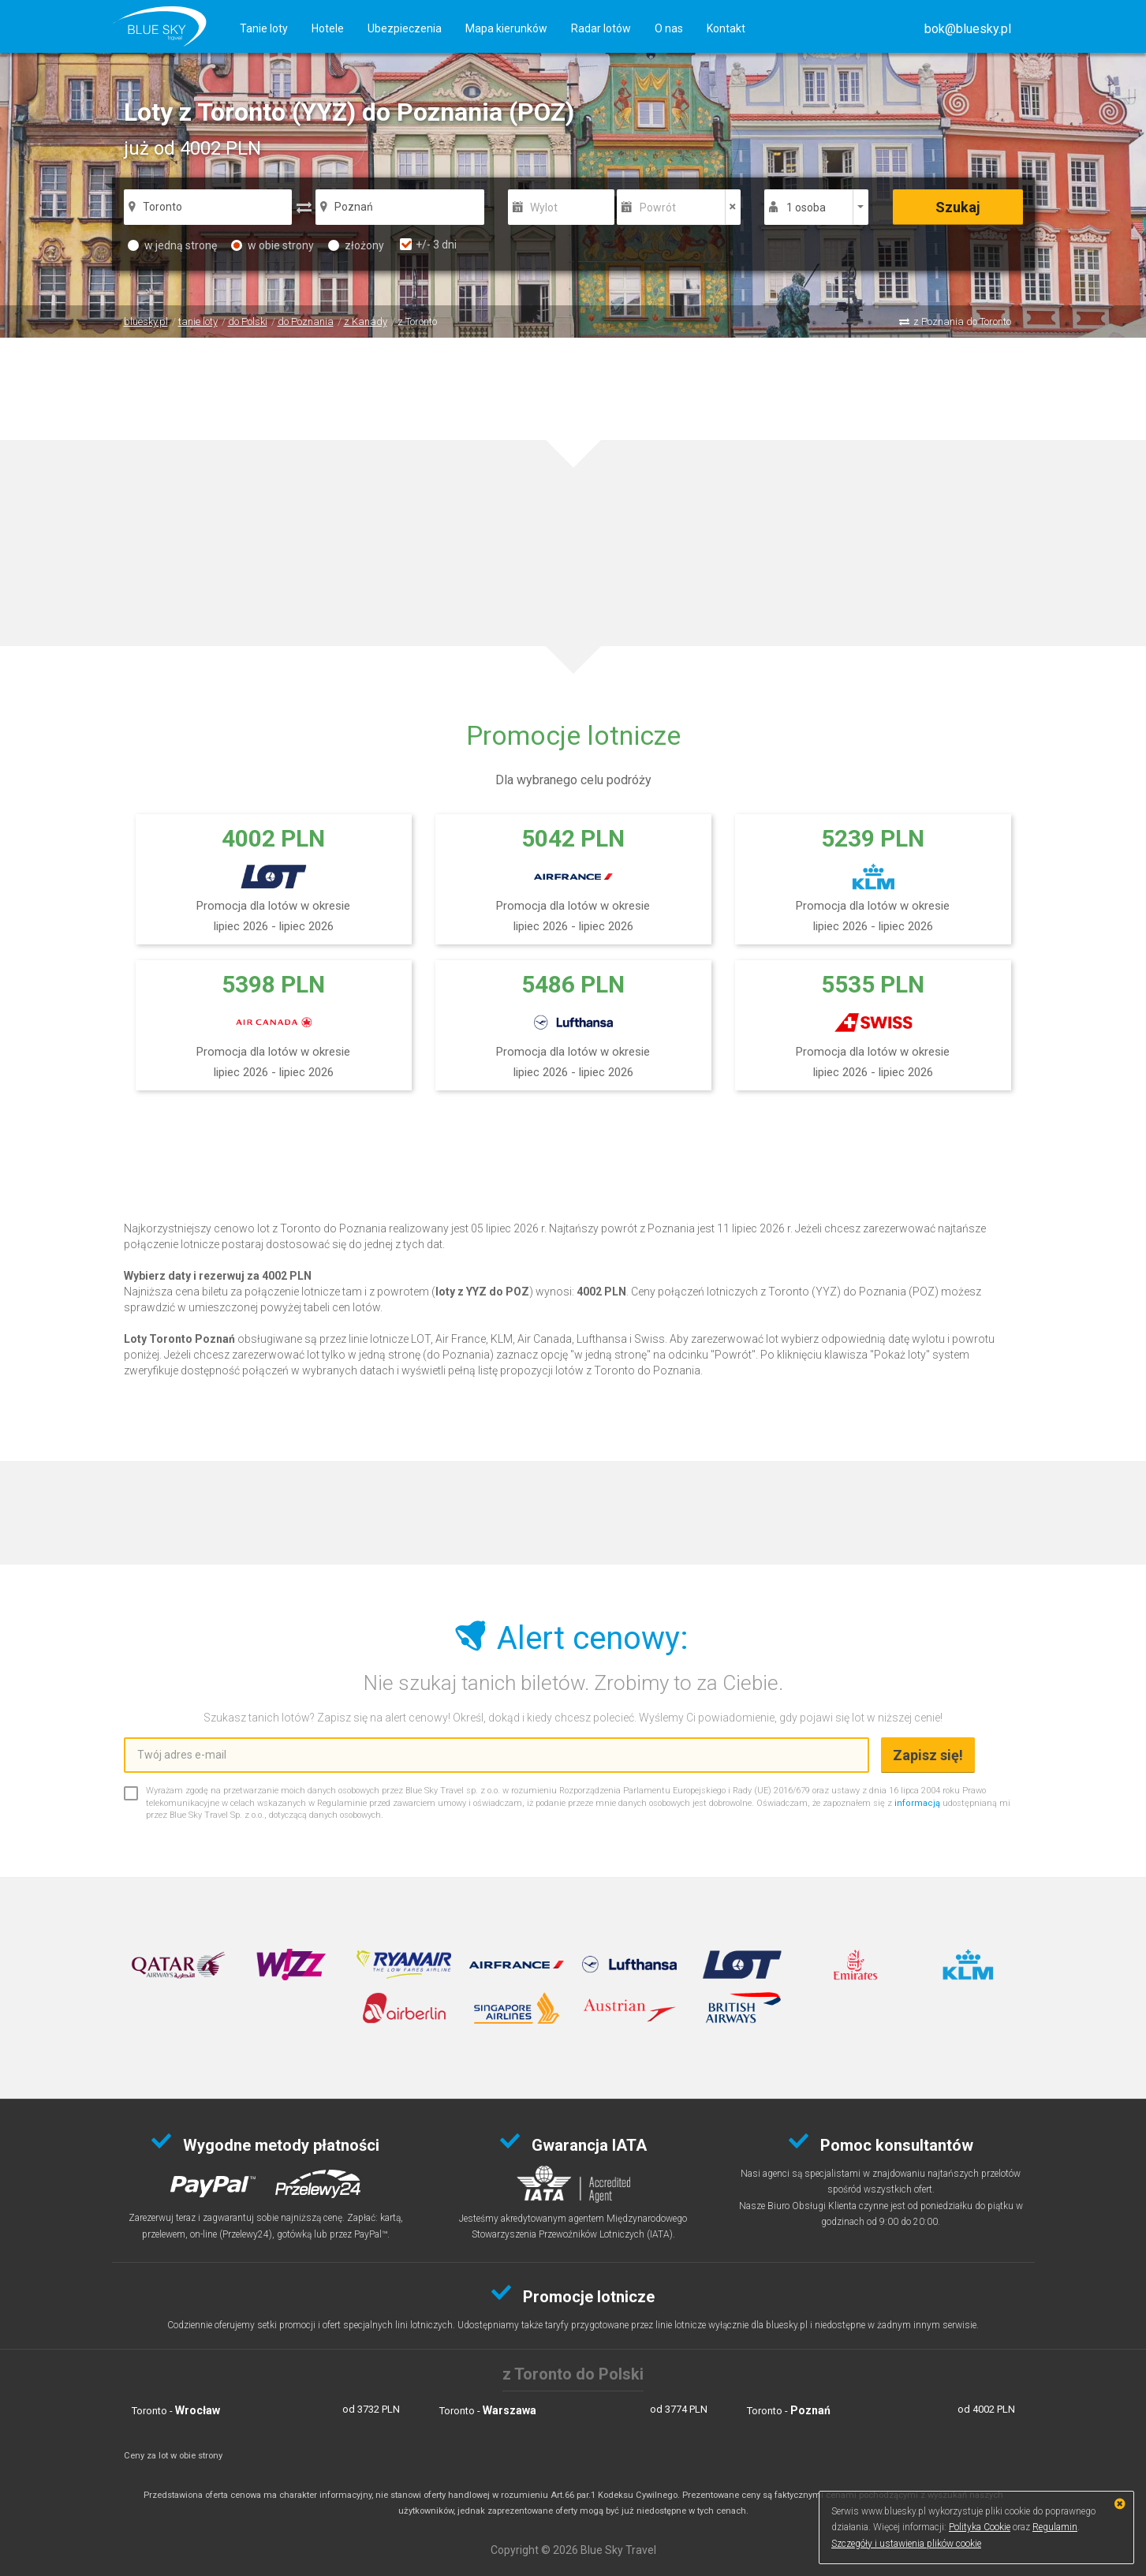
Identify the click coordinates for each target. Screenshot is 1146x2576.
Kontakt (726, 28)
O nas (669, 28)
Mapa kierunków (506, 28)
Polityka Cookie (979, 2527)
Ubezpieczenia (405, 28)
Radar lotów (601, 28)
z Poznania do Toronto (962, 321)
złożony (356, 245)
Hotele (328, 28)
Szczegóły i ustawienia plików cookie (906, 2543)
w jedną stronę (172, 245)
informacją (917, 1803)
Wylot (544, 207)
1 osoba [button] (806, 207)
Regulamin (1054, 2527)
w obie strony (272, 245)
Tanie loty (264, 28)
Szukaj (957, 207)
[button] (968, 28)
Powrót (658, 207)
